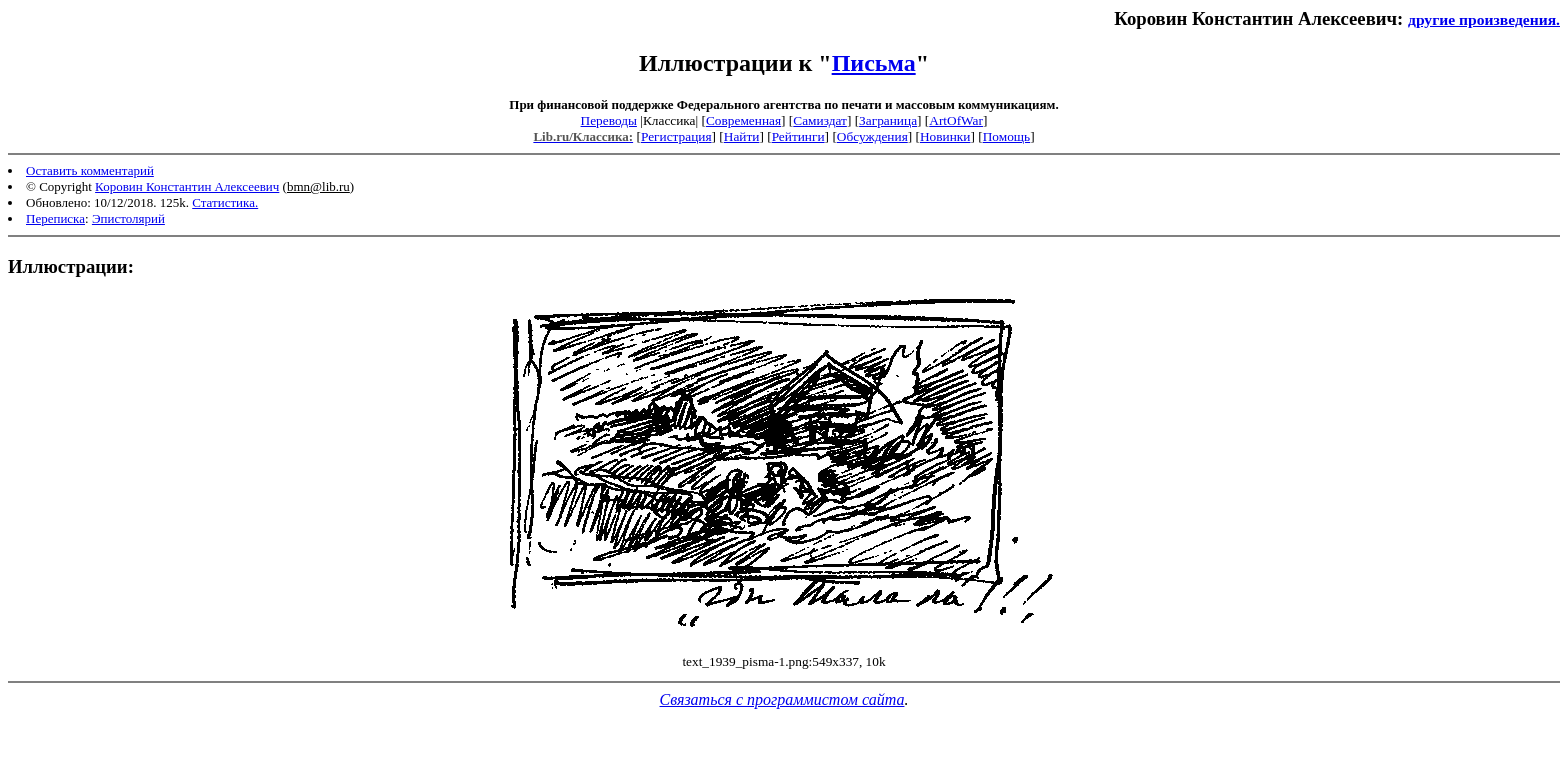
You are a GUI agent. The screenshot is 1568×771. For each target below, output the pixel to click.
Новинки (945, 136)
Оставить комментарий (90, 170)
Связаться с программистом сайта (782, 699)
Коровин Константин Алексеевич (187, 186)
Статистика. (225, 202)
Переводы (609, 120)
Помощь (1006, 136)
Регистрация (676, 136)
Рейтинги (798, 136)
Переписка (55, 218)
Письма (874, 63)
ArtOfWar (956, 120)
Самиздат (820, 120)
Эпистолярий (128, 218)
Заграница (888, 120)
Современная (743, 120)
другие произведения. (1484, 19)
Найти (742, 136)
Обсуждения (872, 136)
